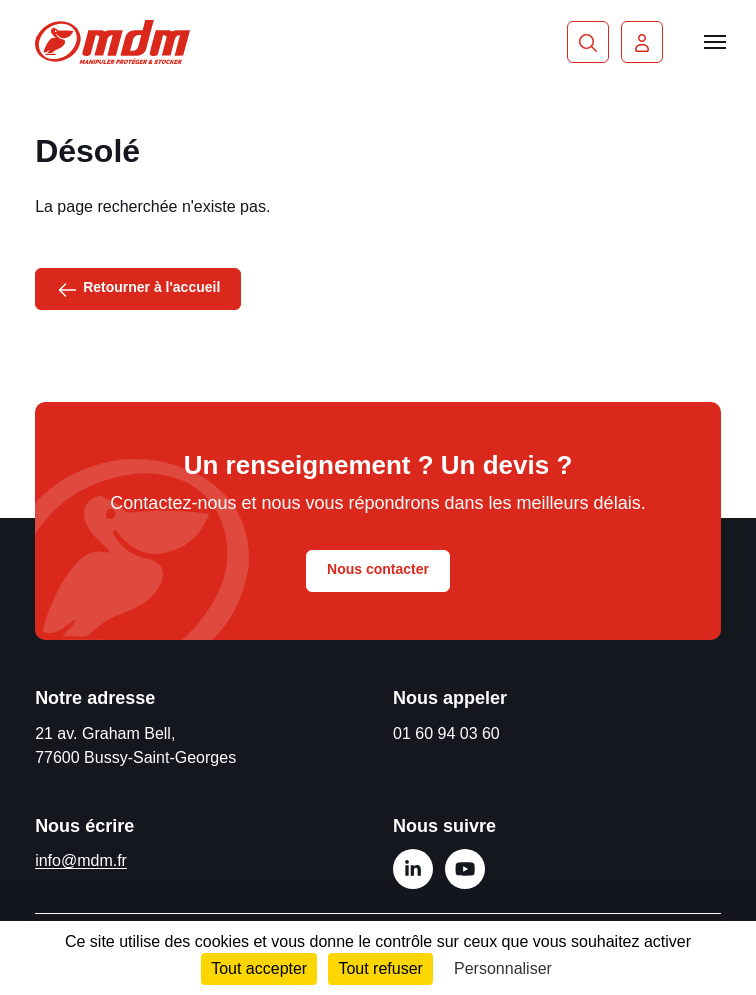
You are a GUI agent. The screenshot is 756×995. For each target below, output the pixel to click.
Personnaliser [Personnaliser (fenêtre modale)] (503, 968)
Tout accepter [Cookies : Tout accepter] (259, 968)
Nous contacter (378, 569)
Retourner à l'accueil (138, 288)
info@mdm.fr (81, 860)
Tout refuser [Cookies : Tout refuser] (380, 968)
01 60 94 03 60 (446, 733)
